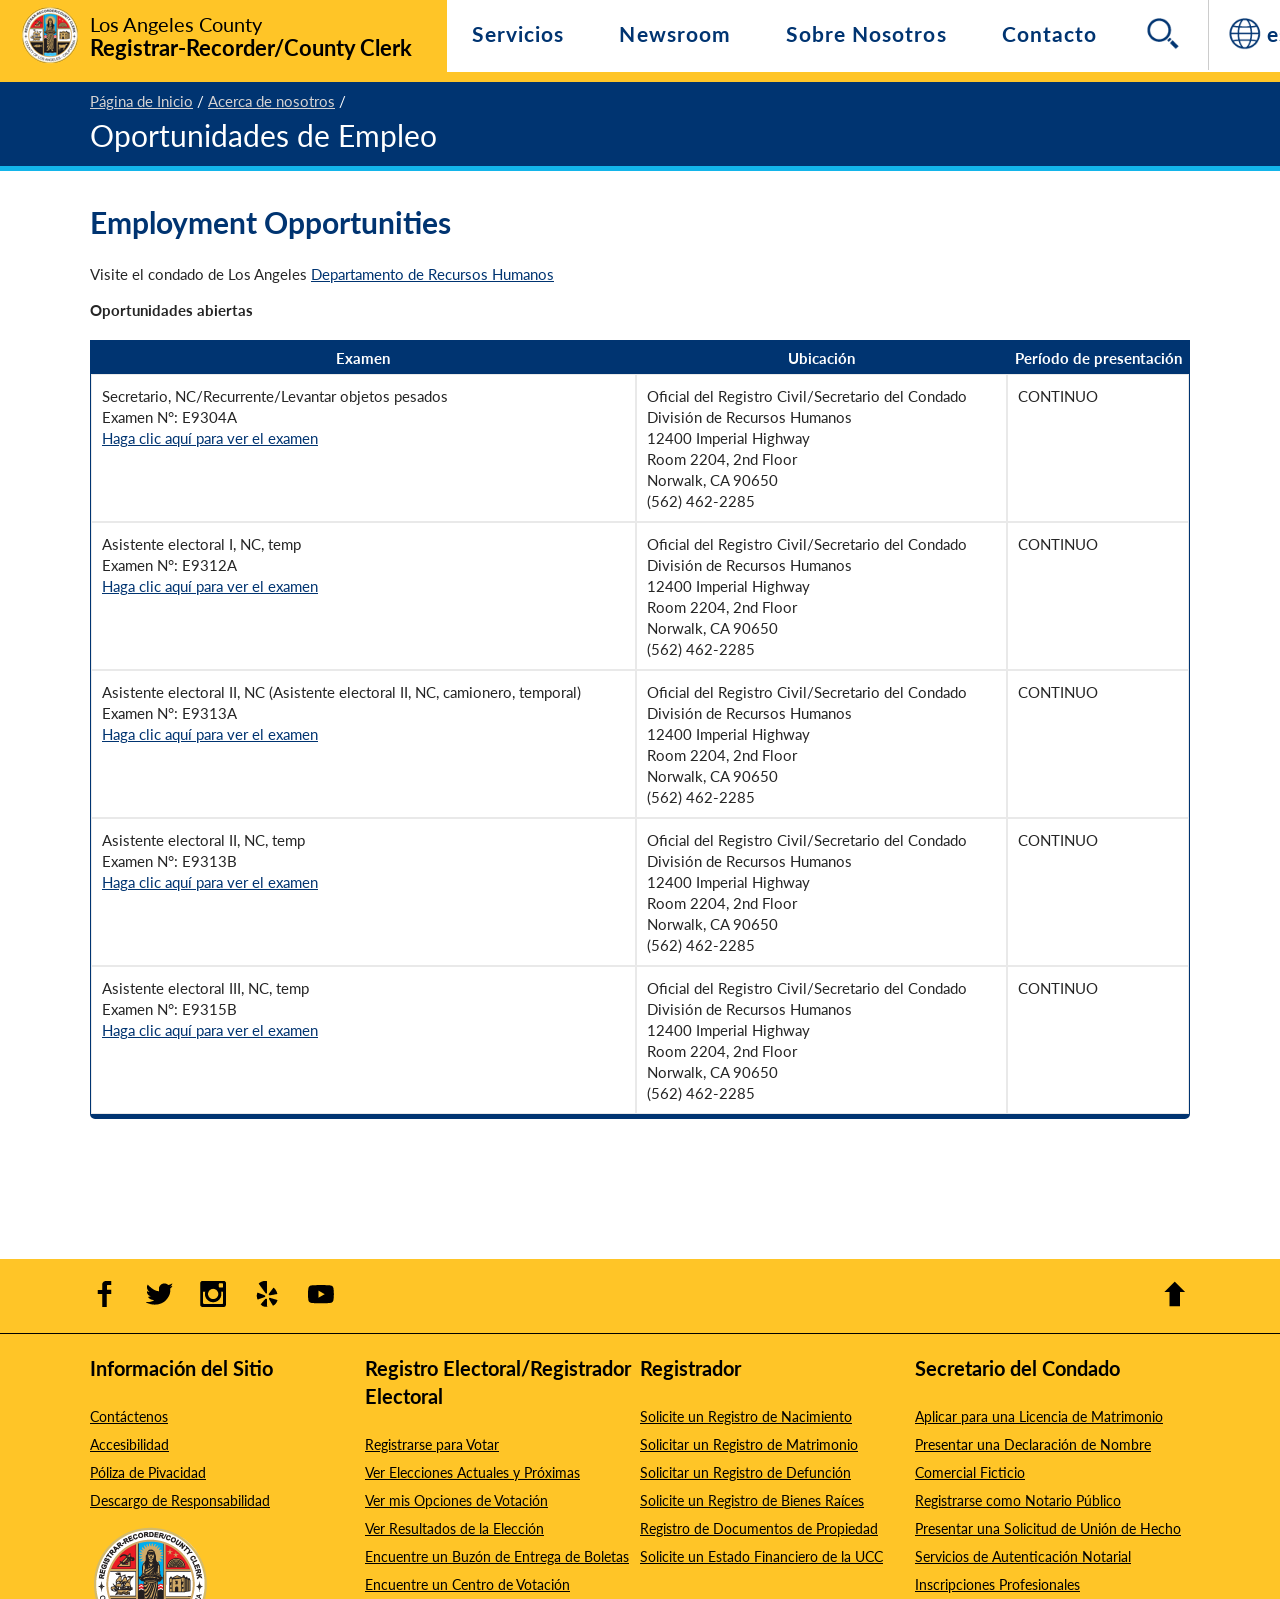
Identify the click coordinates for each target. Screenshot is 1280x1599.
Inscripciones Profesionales (997, 1584)
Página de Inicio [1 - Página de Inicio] (141, 100)
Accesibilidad (129, 1444)
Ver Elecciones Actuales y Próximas (472, 1472)
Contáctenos (129, 1416)
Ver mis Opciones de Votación (456, 1500)
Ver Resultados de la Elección (454, 1528)
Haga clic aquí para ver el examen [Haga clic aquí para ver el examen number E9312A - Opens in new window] (210, 585)
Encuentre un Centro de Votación (467, 1584)
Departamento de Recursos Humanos (432, 273)
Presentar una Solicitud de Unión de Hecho (1048, 1528)
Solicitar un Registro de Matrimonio (749, 1444)
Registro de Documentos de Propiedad (759, 1528)
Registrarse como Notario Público (1018, 1500)
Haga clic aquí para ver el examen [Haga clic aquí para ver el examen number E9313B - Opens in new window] (210, 881)
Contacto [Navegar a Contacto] (1049, 33)
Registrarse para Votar (432, 1444)
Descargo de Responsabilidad (180, 1500)
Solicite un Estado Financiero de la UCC (761, 1556)
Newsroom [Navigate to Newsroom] (674, 33)
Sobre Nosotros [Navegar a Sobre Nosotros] (866, 33)
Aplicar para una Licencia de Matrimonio (1039, 1416)
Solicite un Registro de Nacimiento (746, 1416)
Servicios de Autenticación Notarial (1023, 1556)
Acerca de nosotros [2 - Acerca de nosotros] (271, 100)
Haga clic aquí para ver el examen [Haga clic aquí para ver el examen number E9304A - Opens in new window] (210, 437)
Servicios (518, 33)
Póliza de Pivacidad (148, 1472)
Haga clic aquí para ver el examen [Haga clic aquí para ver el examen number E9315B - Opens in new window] (210, 1029)
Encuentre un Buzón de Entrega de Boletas (497, 1556)
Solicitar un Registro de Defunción (745, 1472)
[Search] (1165, 35)
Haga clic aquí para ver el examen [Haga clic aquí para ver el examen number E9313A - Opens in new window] (210, 733)
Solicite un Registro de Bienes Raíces (752, 1500)
